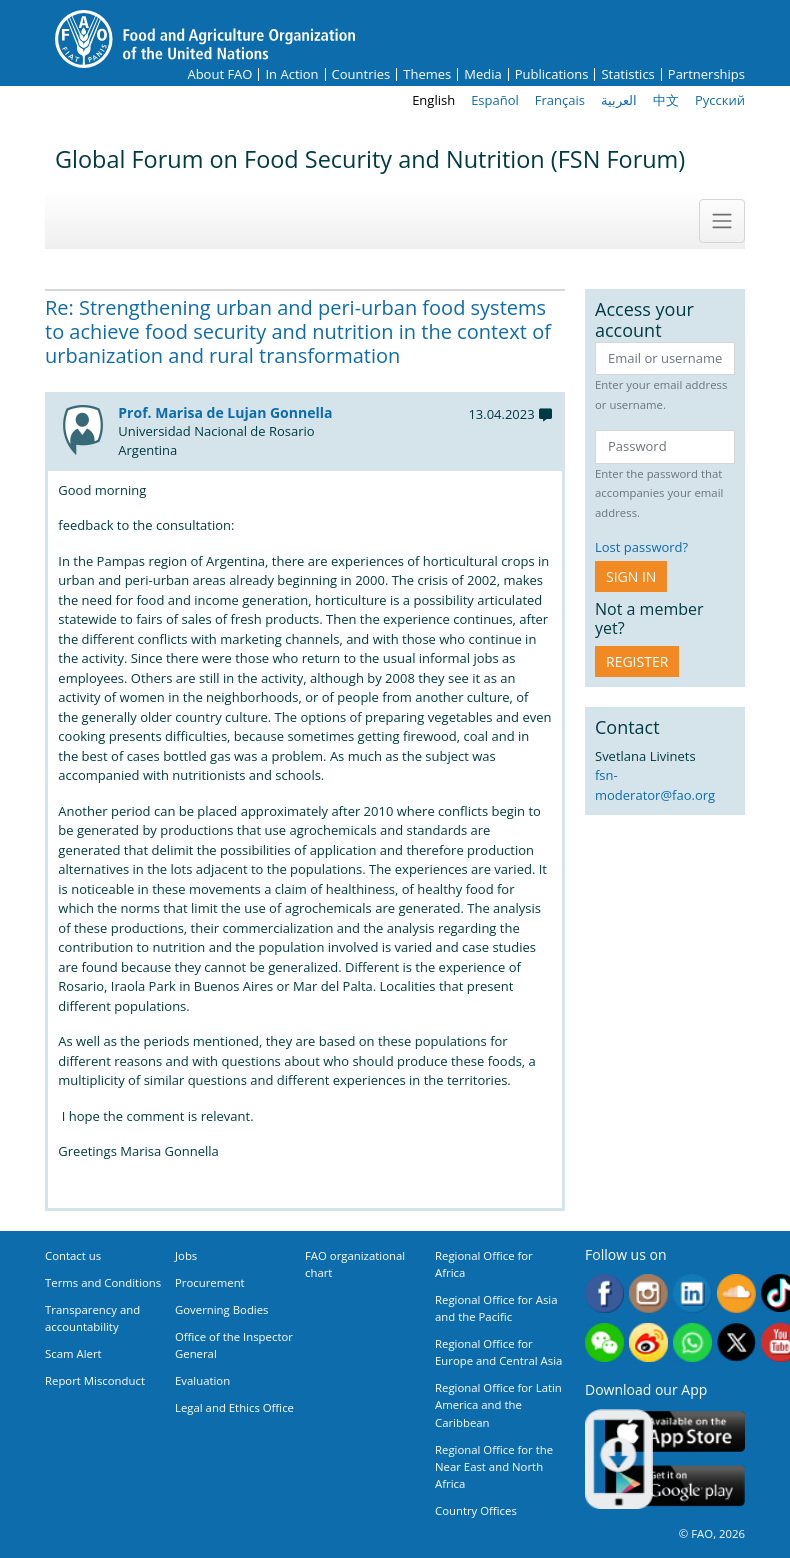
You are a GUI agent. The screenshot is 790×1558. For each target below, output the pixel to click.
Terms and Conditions (103, 1282)
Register (637, 661)
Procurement (210, 1282)
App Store (675, 1431)
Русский (720, 100)
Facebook (604, 1293)
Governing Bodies (222, 1309)
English (433, 100)
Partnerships (706, 74)
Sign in (631, 576)
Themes (427, 74)
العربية (619, 100)
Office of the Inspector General (234, 1345)
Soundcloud (736, 1293)
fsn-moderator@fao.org (655, 785)
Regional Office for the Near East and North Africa (494, 1466)
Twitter (736, 1342)
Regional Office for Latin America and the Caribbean (498, 1404)
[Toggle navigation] (722, 221)
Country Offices (476, 1510)
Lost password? (641, 547)
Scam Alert (73, 1353)
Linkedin (692, 1293)
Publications (552, 74)
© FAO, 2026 (712, 1533)
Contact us (73, 1255)
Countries (361, 74)
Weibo (648, 1342)
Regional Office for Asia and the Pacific (496, 1308)
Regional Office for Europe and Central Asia (498, 1352)
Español (495, 100)
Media (482, 74)
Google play (675, 1486)
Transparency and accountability (92, 1318)
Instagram (648, 1293)
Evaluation (202, 1380)
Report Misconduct (95, 1380)
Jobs (186, 1255)
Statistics (627, 74)
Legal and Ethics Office (234, 1407)
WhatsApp (692, 1342)
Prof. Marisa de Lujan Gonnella (225, 412)
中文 (666, 100)
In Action (291, 74)
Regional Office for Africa (484, 1264)
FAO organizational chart (355, 1264)
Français (560, 100)
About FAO (219, 74)
